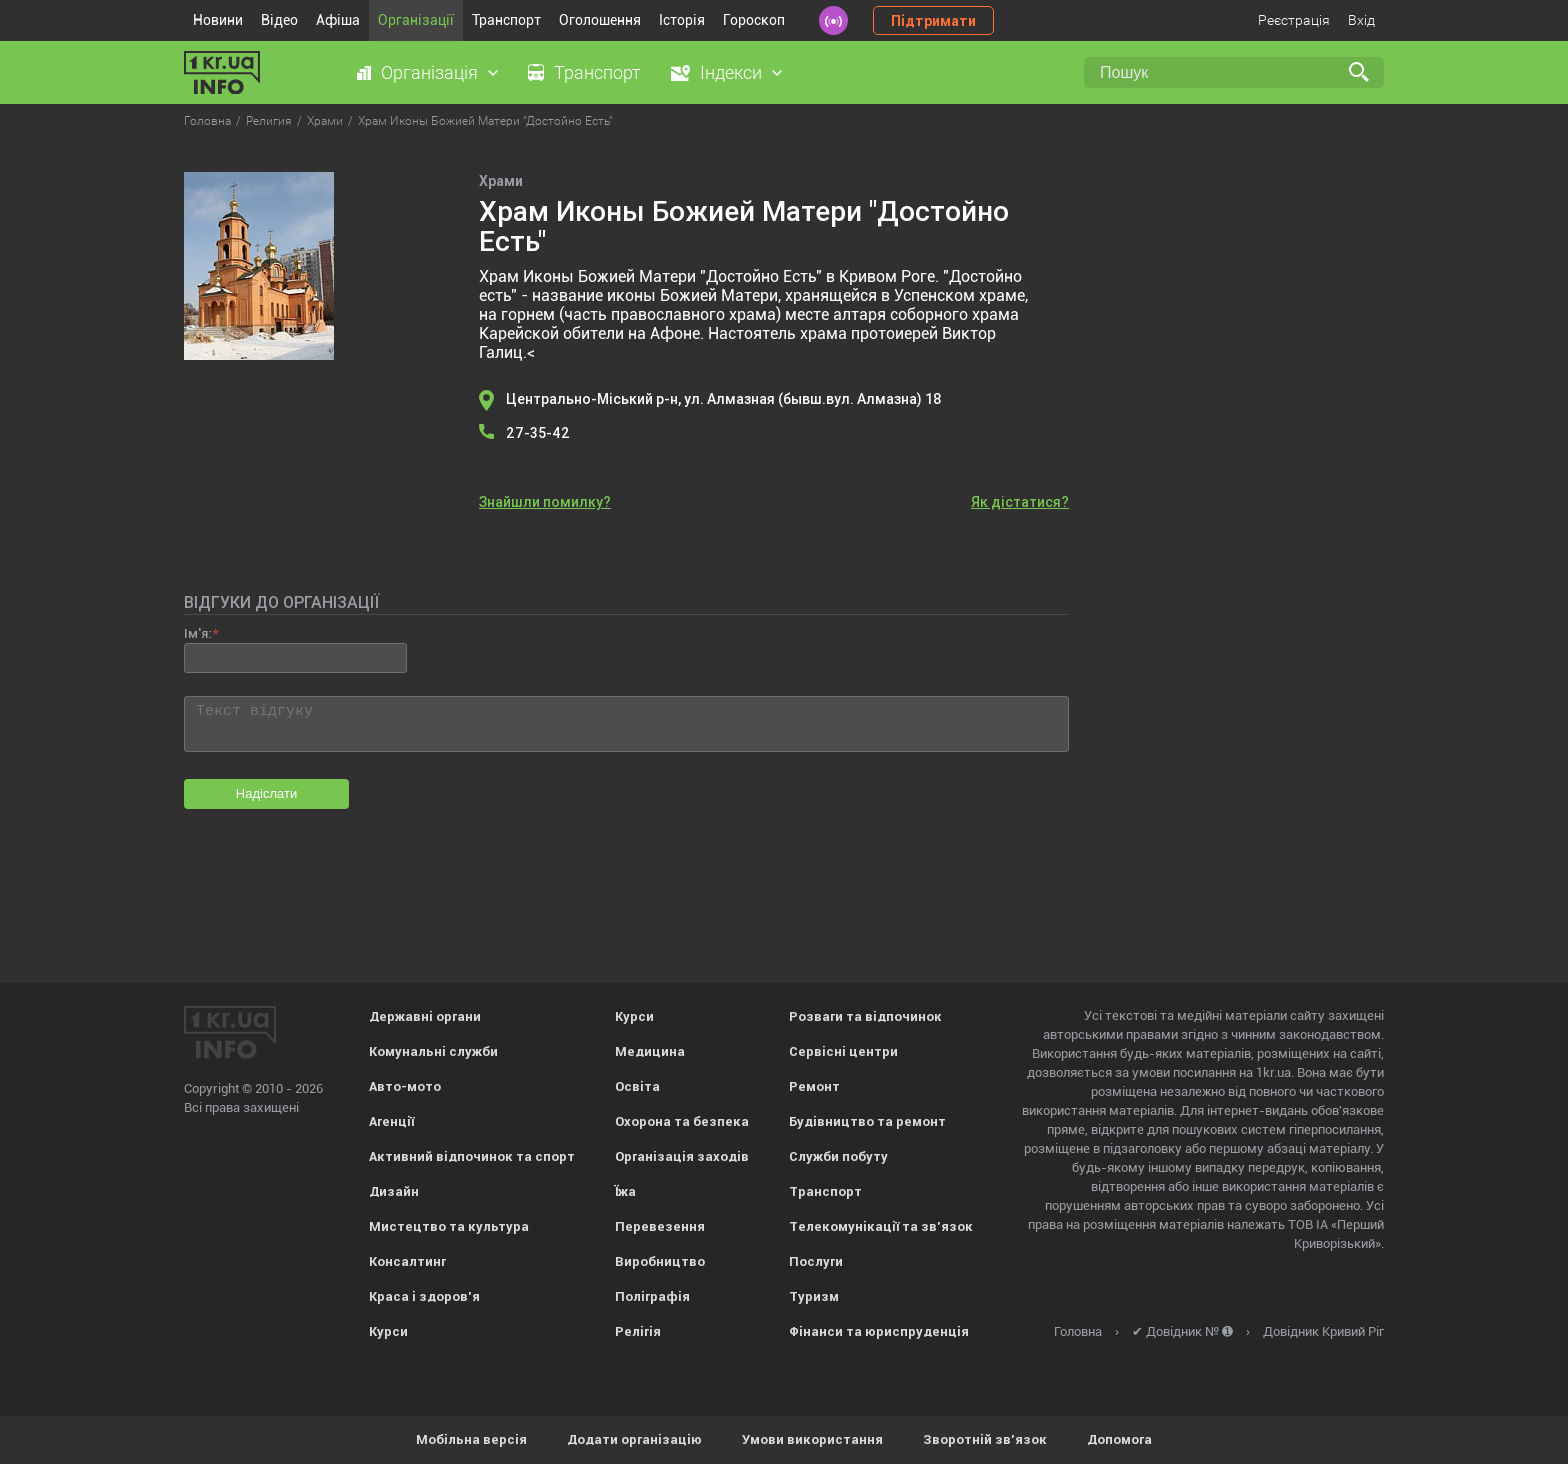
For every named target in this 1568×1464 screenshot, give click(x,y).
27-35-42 (538, 433)
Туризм (814, 1296)
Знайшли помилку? (545, 502)
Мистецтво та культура (449, 1226)
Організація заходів (682, 1156)
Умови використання (812, 1439)
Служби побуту (838, 1156)
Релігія (638, 1331)
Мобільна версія (471, 1439)
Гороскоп (754, 20)
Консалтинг (407, 1261)
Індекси (731, 72)
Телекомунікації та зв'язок (881, 1226)
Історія (682, 20)
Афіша (338, 20)
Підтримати (933, 21)
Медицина (650, 1051)
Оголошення (600, 20)
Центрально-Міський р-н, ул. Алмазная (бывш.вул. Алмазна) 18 (724, 399)
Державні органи (425, 1016)
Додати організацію (634, 1439)
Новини (218, 20)
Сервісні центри (843, 1051)
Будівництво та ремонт (867, 1121)
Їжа (625, 1191)
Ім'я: (197, 633)
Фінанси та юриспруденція (879, 1331)
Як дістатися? (1020, 502)
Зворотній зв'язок (985, 1439)
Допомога (1119, 1439)
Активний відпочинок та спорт (472, 1156)
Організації (416, 20)
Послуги (816, 1261)
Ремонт (814, 1086)
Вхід (1361, 20)
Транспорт (506, 20)
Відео (279, 20)
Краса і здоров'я (424, 1296)
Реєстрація (1294, 20)
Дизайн (394, 1191)
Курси (388, 1331)
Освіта (637, 1086)
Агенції (391, 1121)
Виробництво (660, 1261)
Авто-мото (405, 1086)
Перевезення (660, 1226)
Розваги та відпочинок (865, 1016)
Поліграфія (652, 1296)
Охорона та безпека (682, 1121)
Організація (429, 72)
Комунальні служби (433, 1051)
